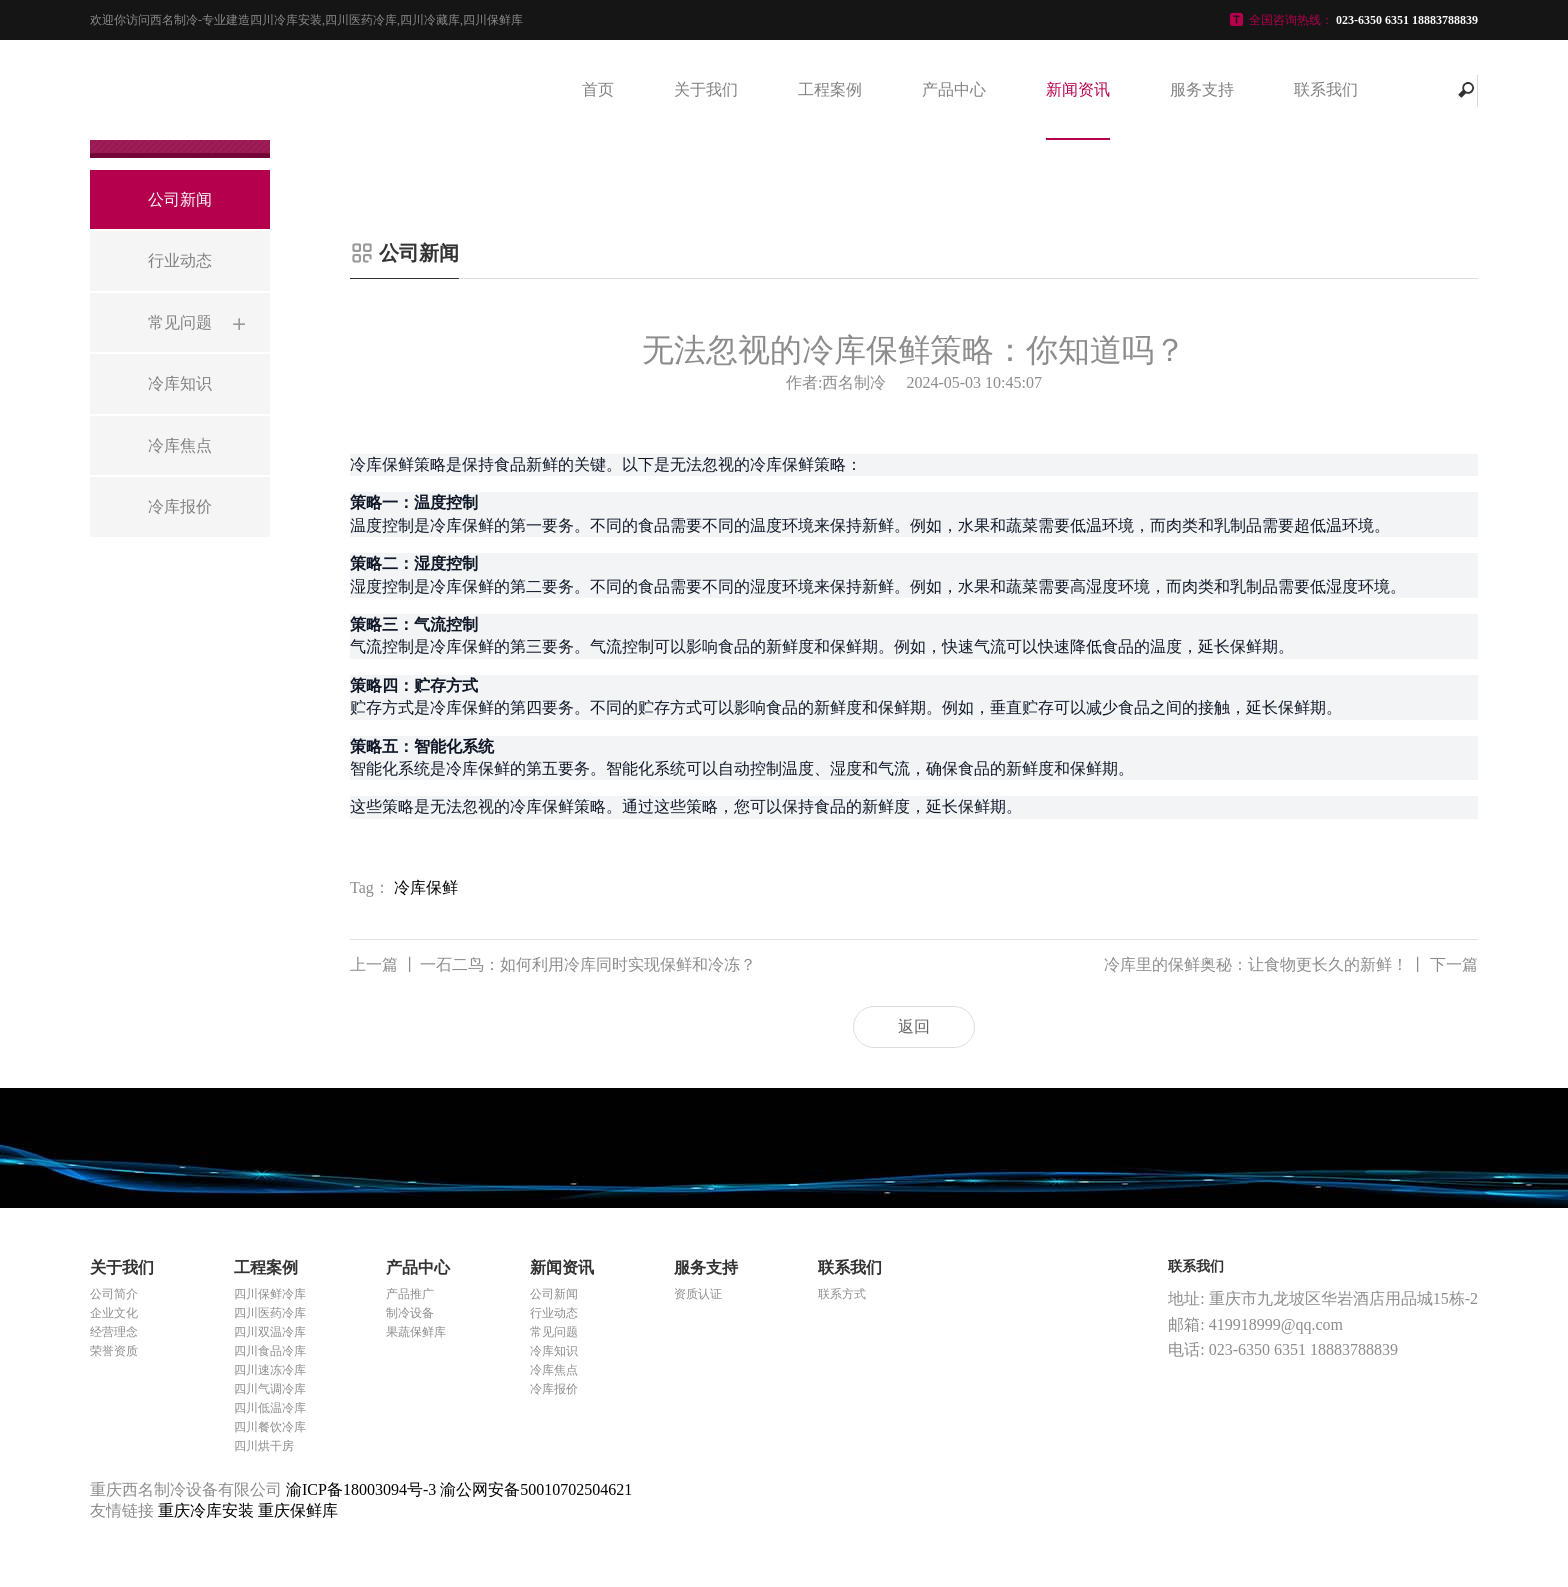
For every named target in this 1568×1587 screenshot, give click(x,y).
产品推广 (410, 1294)
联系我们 (1326, 89)
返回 (914, 1026)
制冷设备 (410, 1313)
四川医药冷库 (270, 1313)
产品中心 (954, 89)
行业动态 (554, 1313)
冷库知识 (554, 1351)
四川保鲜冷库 (270, 1294)
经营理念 (114, 1332)
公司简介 (114, 1294)
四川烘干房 (264, 1446)
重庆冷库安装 (208, 1510)
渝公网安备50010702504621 (536, 1489)
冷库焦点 (554, 1370)
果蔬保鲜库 (416, 1332)
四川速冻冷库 (270, 1370)
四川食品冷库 (270, 1351)
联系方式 (842, 1294)
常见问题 (554, 1332)
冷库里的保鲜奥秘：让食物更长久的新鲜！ (1291, 965)
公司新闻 (554, 1294)
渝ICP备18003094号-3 (361, 1489)
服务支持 (1202, 89)
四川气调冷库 (270, 1389)
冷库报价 (554, 1389)
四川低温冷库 (270, 1408)
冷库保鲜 (426, 887)
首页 (598, 89)
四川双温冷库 (270, 1332)
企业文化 (114, 1313)
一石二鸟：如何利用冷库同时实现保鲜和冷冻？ (553, 965)
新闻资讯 (1078, 89)
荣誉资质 (114, 1351)
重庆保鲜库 (298, 1510)
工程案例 (830, 89)
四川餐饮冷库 (270, 1427)
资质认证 (698, 1294)
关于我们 (706, 89)
